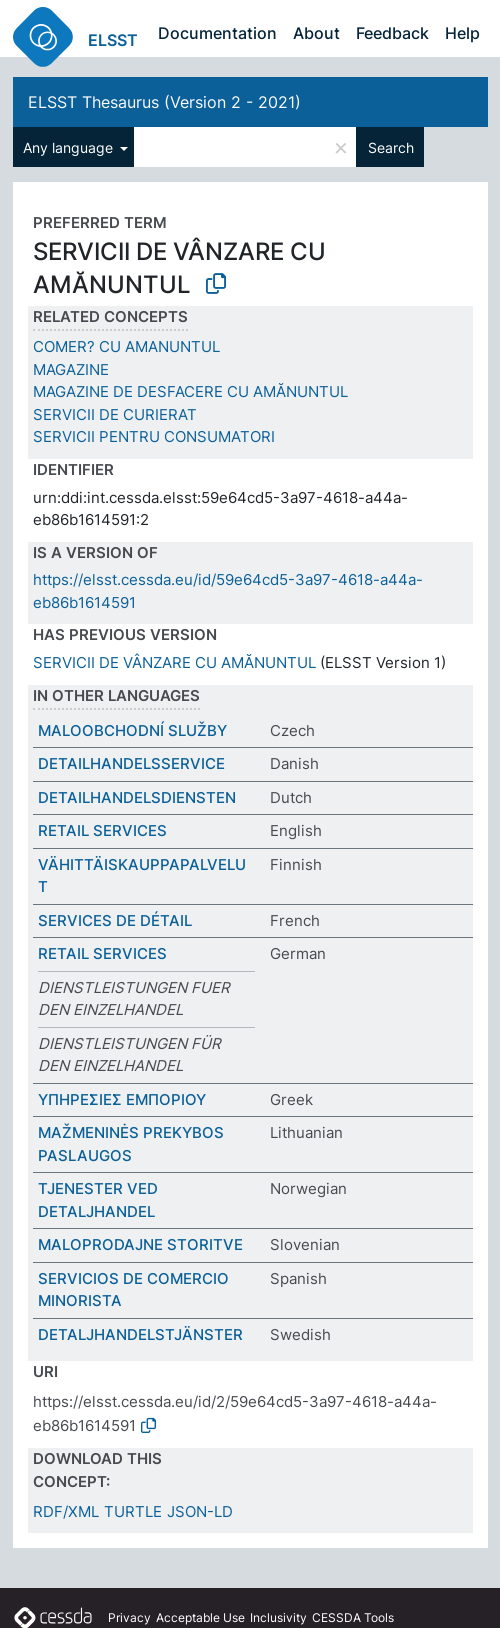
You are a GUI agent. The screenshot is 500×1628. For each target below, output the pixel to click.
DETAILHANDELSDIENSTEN (137, 797)
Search (391, 147)
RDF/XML (66, 1511)
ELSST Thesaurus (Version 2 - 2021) (164, 102)
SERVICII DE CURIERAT (115, 414)
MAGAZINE (71, 369)
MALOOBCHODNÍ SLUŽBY (132, 730)
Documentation (217, 33)
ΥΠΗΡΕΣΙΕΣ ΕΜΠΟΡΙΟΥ (122, 1099)
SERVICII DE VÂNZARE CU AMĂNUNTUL (174, 662)
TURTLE (133, 1511)
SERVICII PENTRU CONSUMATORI (154, 436)
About (316, 33)
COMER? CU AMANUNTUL (126, 346)
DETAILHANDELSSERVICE (131, 763)
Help (462, 33)
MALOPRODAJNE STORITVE (140, 1244)
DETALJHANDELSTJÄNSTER (140, 1334)
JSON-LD (200, 1511)
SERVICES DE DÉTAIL (115, 920)
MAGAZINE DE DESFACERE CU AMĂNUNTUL (190, 391)
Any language (70, 147)
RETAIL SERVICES (102, 830)
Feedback (392, 33)
